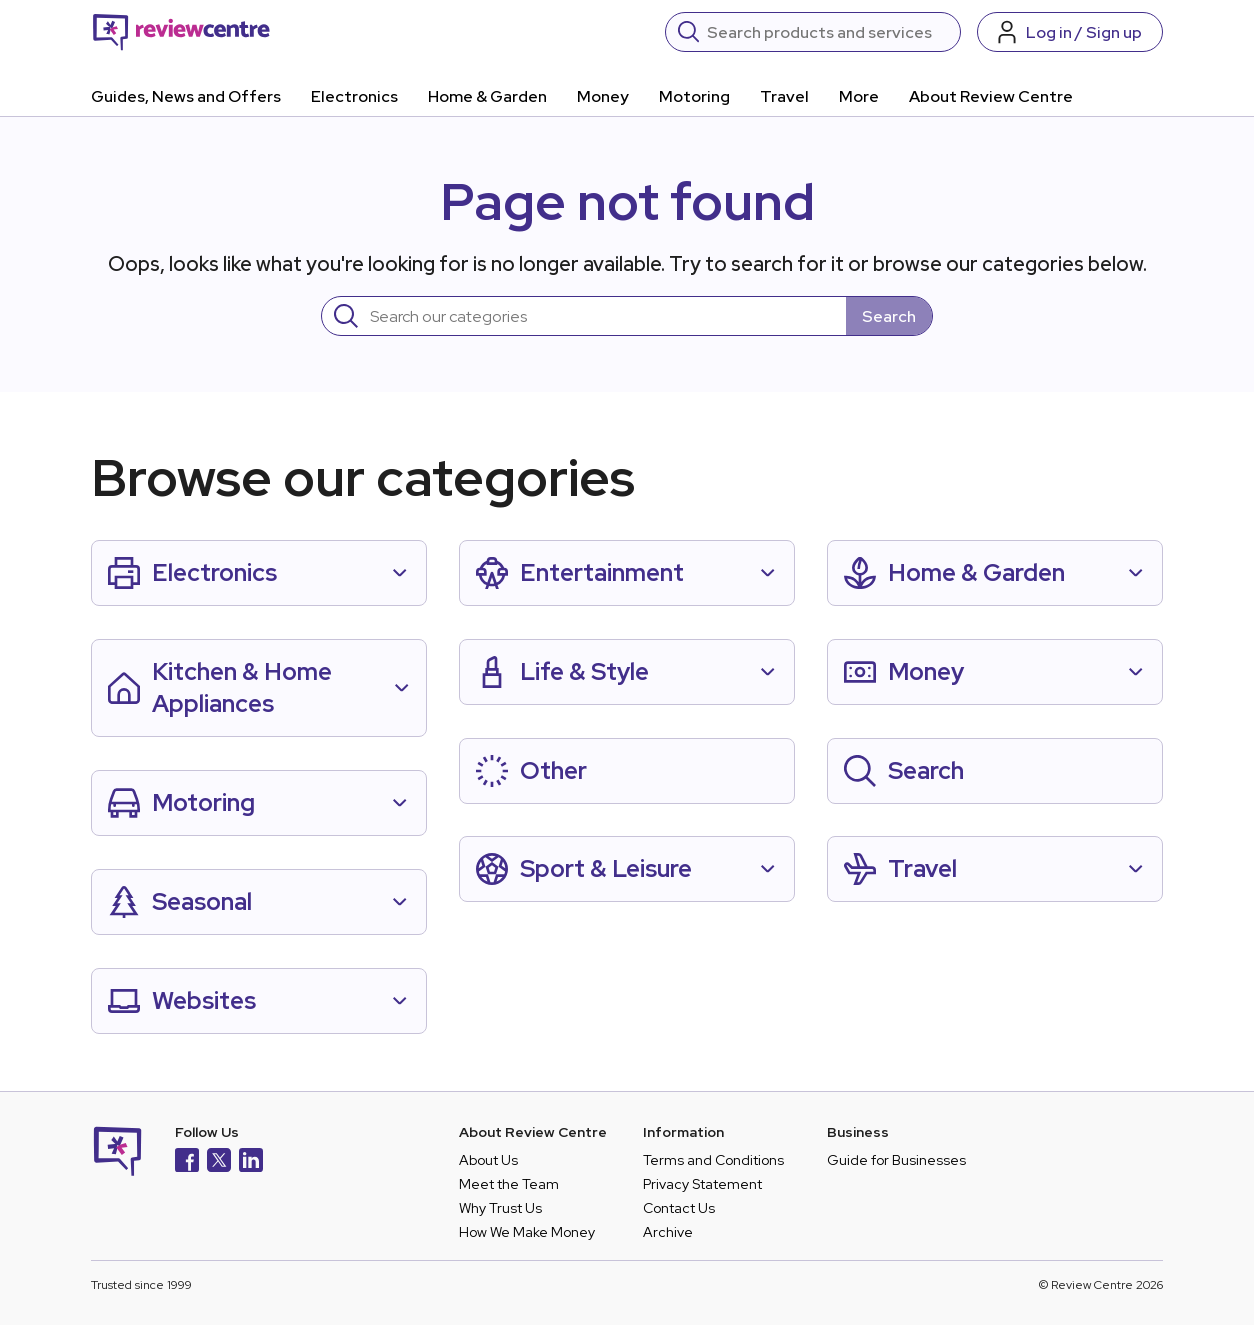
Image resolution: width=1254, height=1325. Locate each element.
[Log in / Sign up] (1070, 32)
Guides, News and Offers (186, 96)
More (859, 96)
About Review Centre (991, 96)
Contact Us (679, 1208)
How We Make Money (527, 1232)
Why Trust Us (500, 1208)
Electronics (354, 96)
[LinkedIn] (251, 1162)
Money (603, 96)
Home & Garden (487, 96)
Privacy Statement (702, 1184)
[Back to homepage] (181, 32)
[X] (219, 1162)
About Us (488, 1160)
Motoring (694, 96)
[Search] (827, 32)
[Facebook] (187, 1162)
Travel (784, 96)
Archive (668, 1232)
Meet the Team (509, 1184)
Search (889, 316)
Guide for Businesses (896, 1160)
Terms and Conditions (713, 1160)
